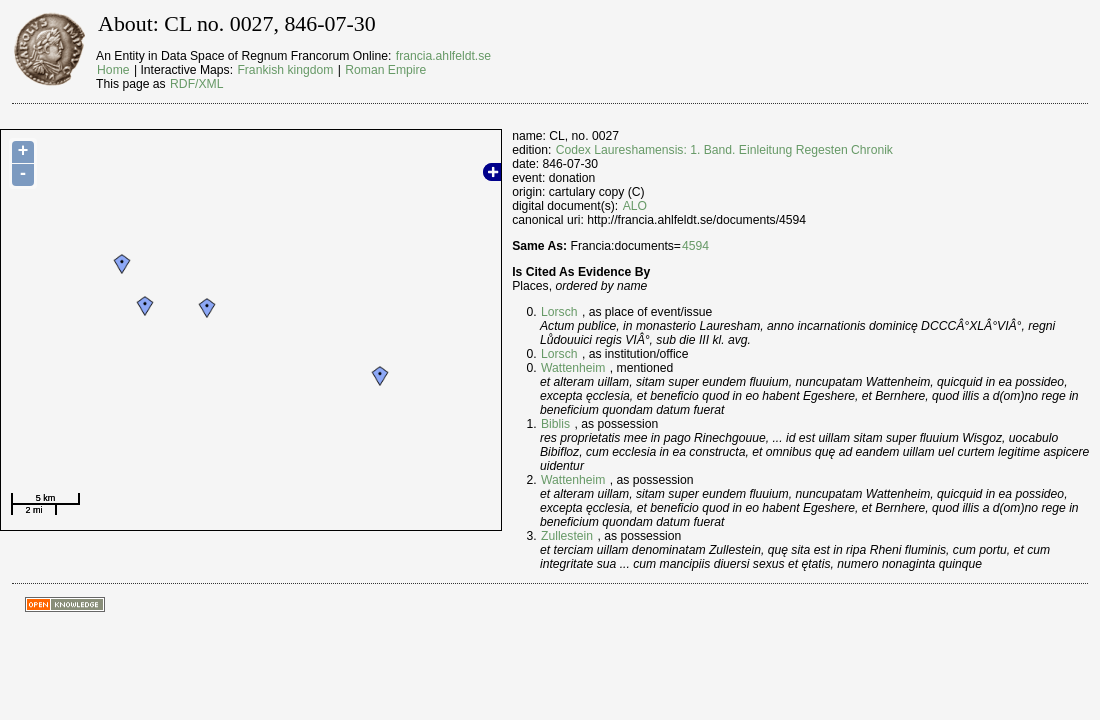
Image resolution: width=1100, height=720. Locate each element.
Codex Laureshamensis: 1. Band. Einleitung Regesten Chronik (724, 150)
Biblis (555, 424)
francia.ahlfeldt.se (443, 56)
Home (113, 70)
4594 (695, 246)
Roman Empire (385, 70)
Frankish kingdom (285, 70)
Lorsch (559, 312)
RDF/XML (196, 84)
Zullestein (567, 536)
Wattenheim (573, 368)
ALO (635, 206)
